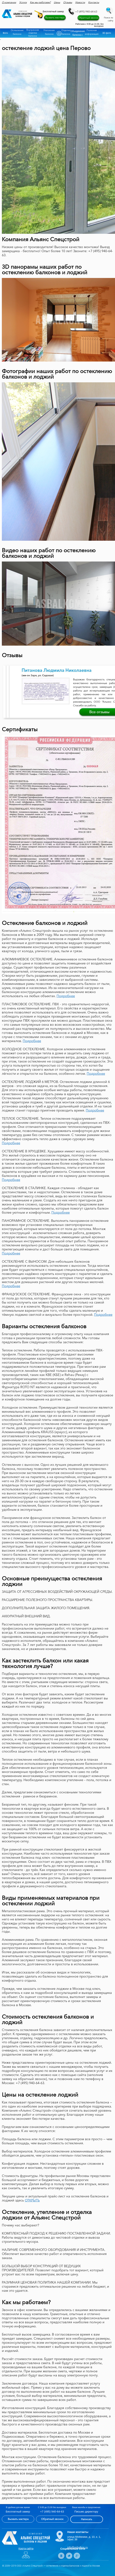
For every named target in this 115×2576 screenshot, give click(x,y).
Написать (86, 2519)
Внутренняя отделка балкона (32, 32)
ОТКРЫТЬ (32, 2200)
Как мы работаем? (40, 2)
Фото (5, 33)
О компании (9, 2)
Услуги (23, 2)
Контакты (93, 2)
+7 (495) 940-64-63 (86, 11)
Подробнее (66, 996)
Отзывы (67, 2)
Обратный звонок (88, 17)
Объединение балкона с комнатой (78, 34)
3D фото (106, 33)
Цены (57, 2)
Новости (80, 2)
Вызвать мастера (55, 17)
